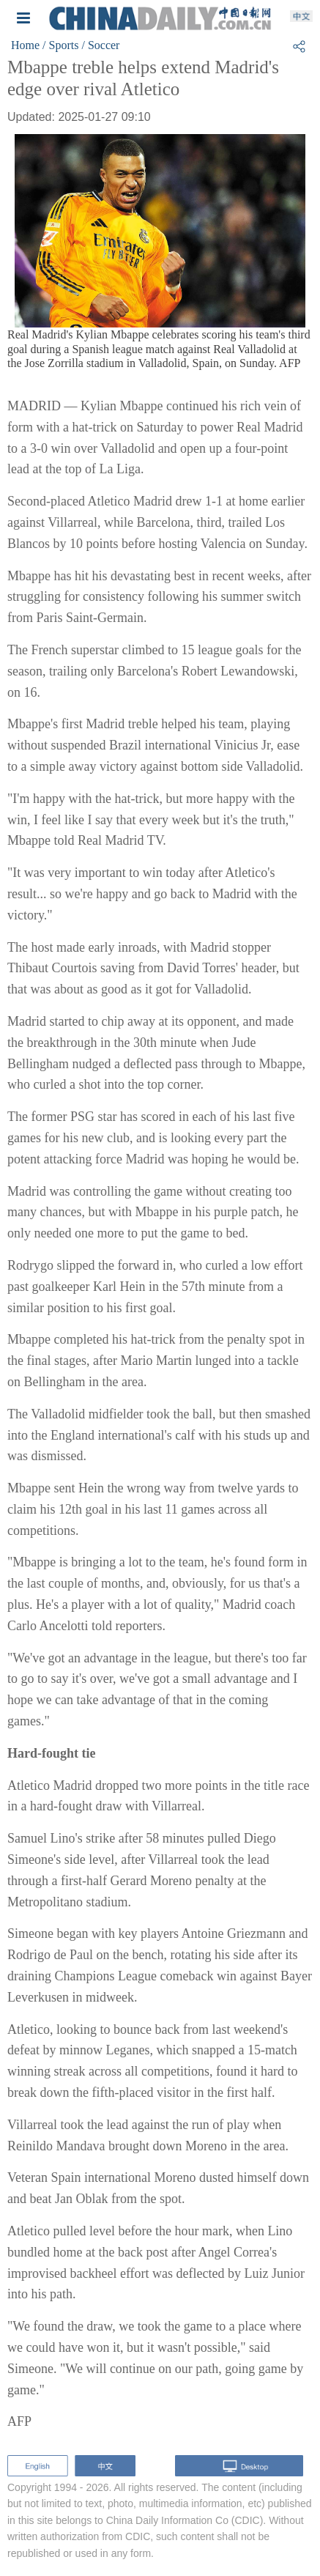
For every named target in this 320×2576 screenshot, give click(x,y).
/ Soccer (100, 45)
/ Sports (60, 45)
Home (25, 45)
